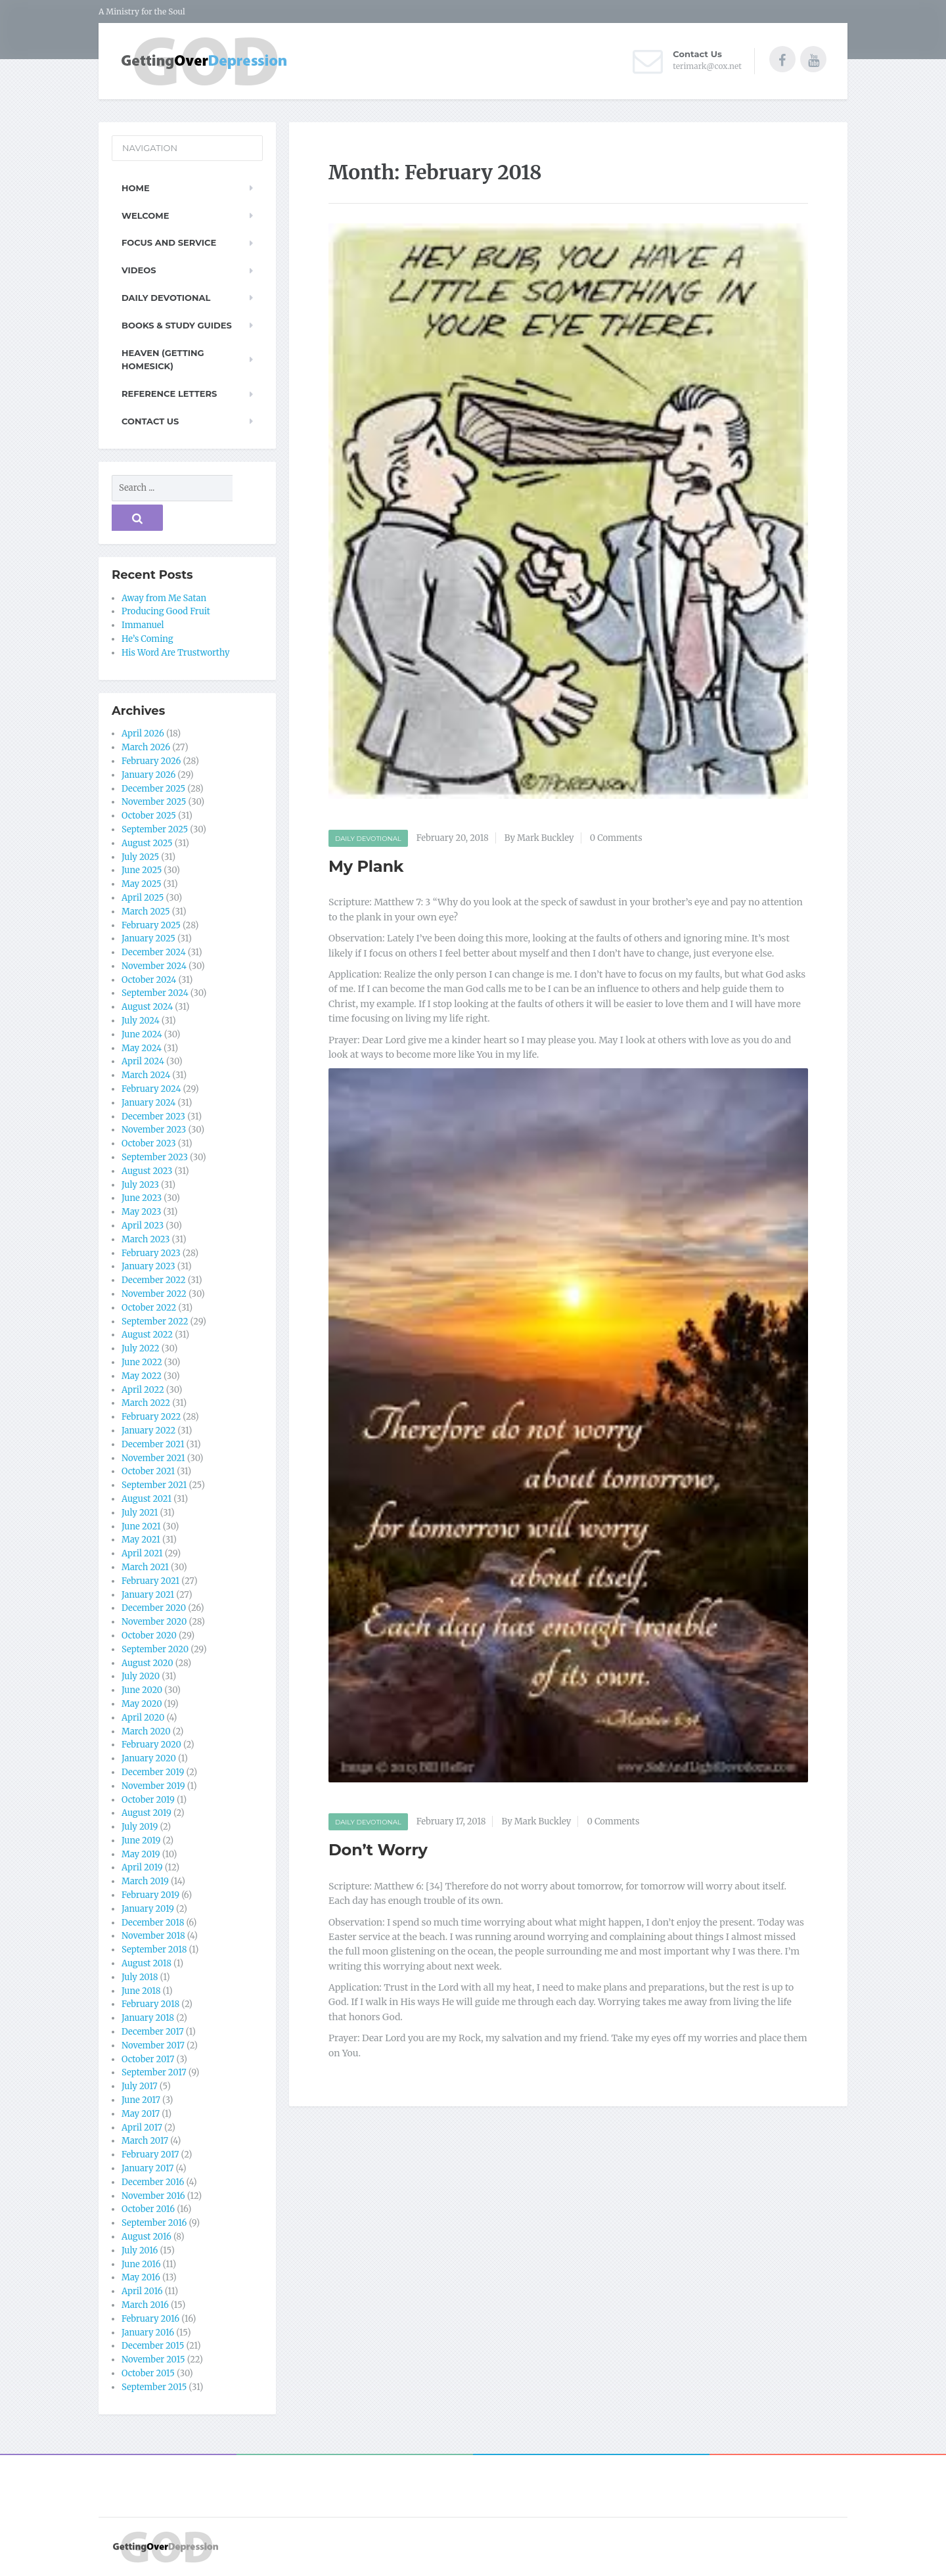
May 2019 (141, 1854)
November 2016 (153, 2196)
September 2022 (155, 1321)
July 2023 (140, 1184)
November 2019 (153, 1786)
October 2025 (149, 815)
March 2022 (146, 1403)
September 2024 (155, 993)
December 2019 (153, 1772)
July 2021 (140, 1512)
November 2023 (154, 1129)
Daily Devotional (368, 838)
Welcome (145, 215)
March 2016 (145, 2305)
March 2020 (146, 1731)
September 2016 (154, 2222)
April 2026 (143, 733)
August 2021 (146, 1498)
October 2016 (148, 2209)
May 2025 (142, 884)
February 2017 (150, 2154)
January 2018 (148, 2017)
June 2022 (142, 1362)
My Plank (365, 866)
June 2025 (142, 870)
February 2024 (151, 1089)
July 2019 (140, 1826)
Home (136, 188)
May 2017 (141, 2113)
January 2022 (148, 1430)
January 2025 (148, 938)
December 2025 (153, 788)
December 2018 (153, 1922)
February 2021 (150, 1581)
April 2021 (142, 1553)
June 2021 (141, 1526)
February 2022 (151, 1416)
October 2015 (148, 2373)
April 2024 (143, 1061)
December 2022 (154, 1280)
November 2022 (154, 1293)
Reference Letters (169, 393)
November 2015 (153, 2359)
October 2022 (149, 1307)
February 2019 (150, 1895)
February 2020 (151, 1744)
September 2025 (155, 829)
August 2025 (147, 843)
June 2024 (142, 1034)
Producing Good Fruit (166, 611)
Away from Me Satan (164, 598)
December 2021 (153, 1444)
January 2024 (148, 1102)
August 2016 (146, 2236)
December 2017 (153, 2031)
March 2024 (146, 1075)
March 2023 (146, 1239)
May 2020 (142, 1703)
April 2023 (143, 1225)
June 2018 (141, 1991)
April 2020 (143, 1717)
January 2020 (149, 1758)
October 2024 (149, 979)
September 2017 (154, 2072)
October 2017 (148, 2059)
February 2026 (151, 761)
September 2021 (154, 1485)
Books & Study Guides (177, 325)
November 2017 (153, 2045)
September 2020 (155, 1649)
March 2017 (145, 2140)
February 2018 (150, 2004)
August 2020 (147, 1663)
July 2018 (140, 1977)
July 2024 (141, 1020)
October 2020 (149, 1635)
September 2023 (155, 1157)
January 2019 (148, 1908)
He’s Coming (147, 638)
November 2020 (154, 1621)
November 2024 (154, 966)
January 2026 (148, 774)
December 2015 (153, 2345)
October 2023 (149, 1143)
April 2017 (142, 2127)
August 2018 (146, 1963)
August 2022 (147, 1334)
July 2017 (140, 2086)
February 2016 (150, 2318)
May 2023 (141, 1211)
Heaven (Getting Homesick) (163, 360)
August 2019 (146, 1813)
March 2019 (145, 1881)
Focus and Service (169, 242)
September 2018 (154, 1949)
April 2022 (143, 1389)
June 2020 (142, 1690)
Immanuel (143, 625)
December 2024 (154, 952)
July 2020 (141, 1676)
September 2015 (154, 2387)
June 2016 (141, 2264)
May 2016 (141, 2277)
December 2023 (153, 1116)
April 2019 (142, 1867)
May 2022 (142, 1376)
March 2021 (145, 1567)
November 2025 (154, 801)
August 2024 (147, 1006)
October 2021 (148, 1471)
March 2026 (146, 747)
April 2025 (143, 897)
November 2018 (153, 1935)
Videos (139, 270)
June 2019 (141, 1840)
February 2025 (151, 925)
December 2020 (154, 1608)
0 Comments (616, 838)
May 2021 (141, 1539)
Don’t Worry (378, 1849)
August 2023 (147, 1171)
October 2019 (148, 1799)
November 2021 (153, 1458)
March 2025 (146, 911)
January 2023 (148, 1266)
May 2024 (142, 1048)
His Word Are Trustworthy (176, 652)
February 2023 (151, 1253)
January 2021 (148, 1594)
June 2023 (142, 1198)
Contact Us (150, 421)
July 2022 (141, 1348)
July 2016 (140, 2250)
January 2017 (147, 2168)
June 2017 (141, 2100)
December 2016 (153, 2182)
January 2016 (148, 2332)
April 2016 (142, 2291)
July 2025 (140, 857)
